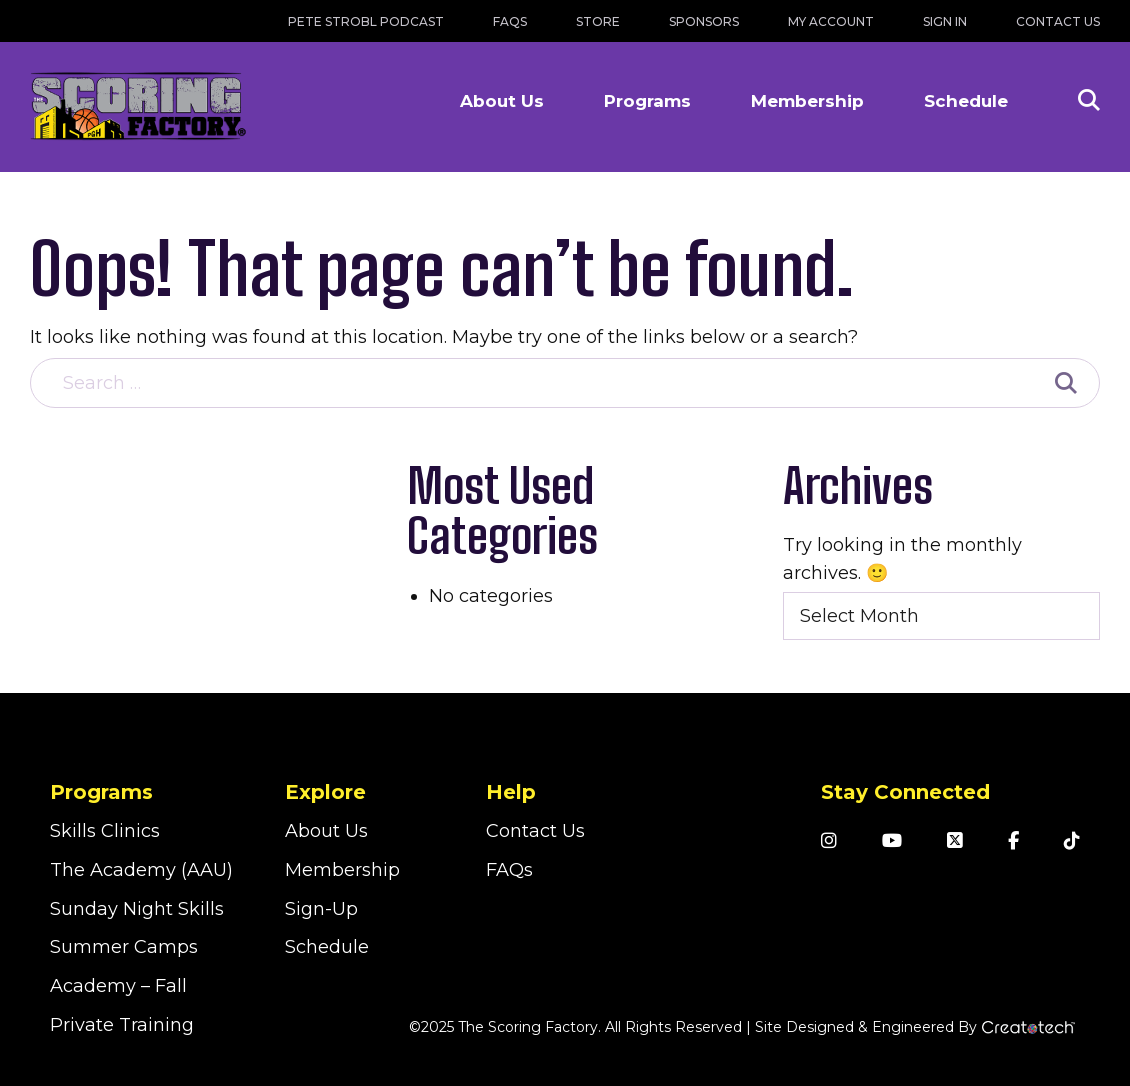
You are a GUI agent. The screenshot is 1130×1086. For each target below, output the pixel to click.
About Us (502, 101)
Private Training (122, 1025)
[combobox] (941, 616)
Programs (647, 101)
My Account (831, 21)
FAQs (510, 21)
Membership (807, 101)
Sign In (945, 21)
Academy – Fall (118, 986)
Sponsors (704, 21)
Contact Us (1058, 21)
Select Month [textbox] (859, 616)
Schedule (966, 101)
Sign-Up (321, 909)
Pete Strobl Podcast (366, 21)
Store (598, 21)
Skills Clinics (105, 831)
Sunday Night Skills (137, 909)
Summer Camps (124, 947)
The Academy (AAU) (141, 870)
